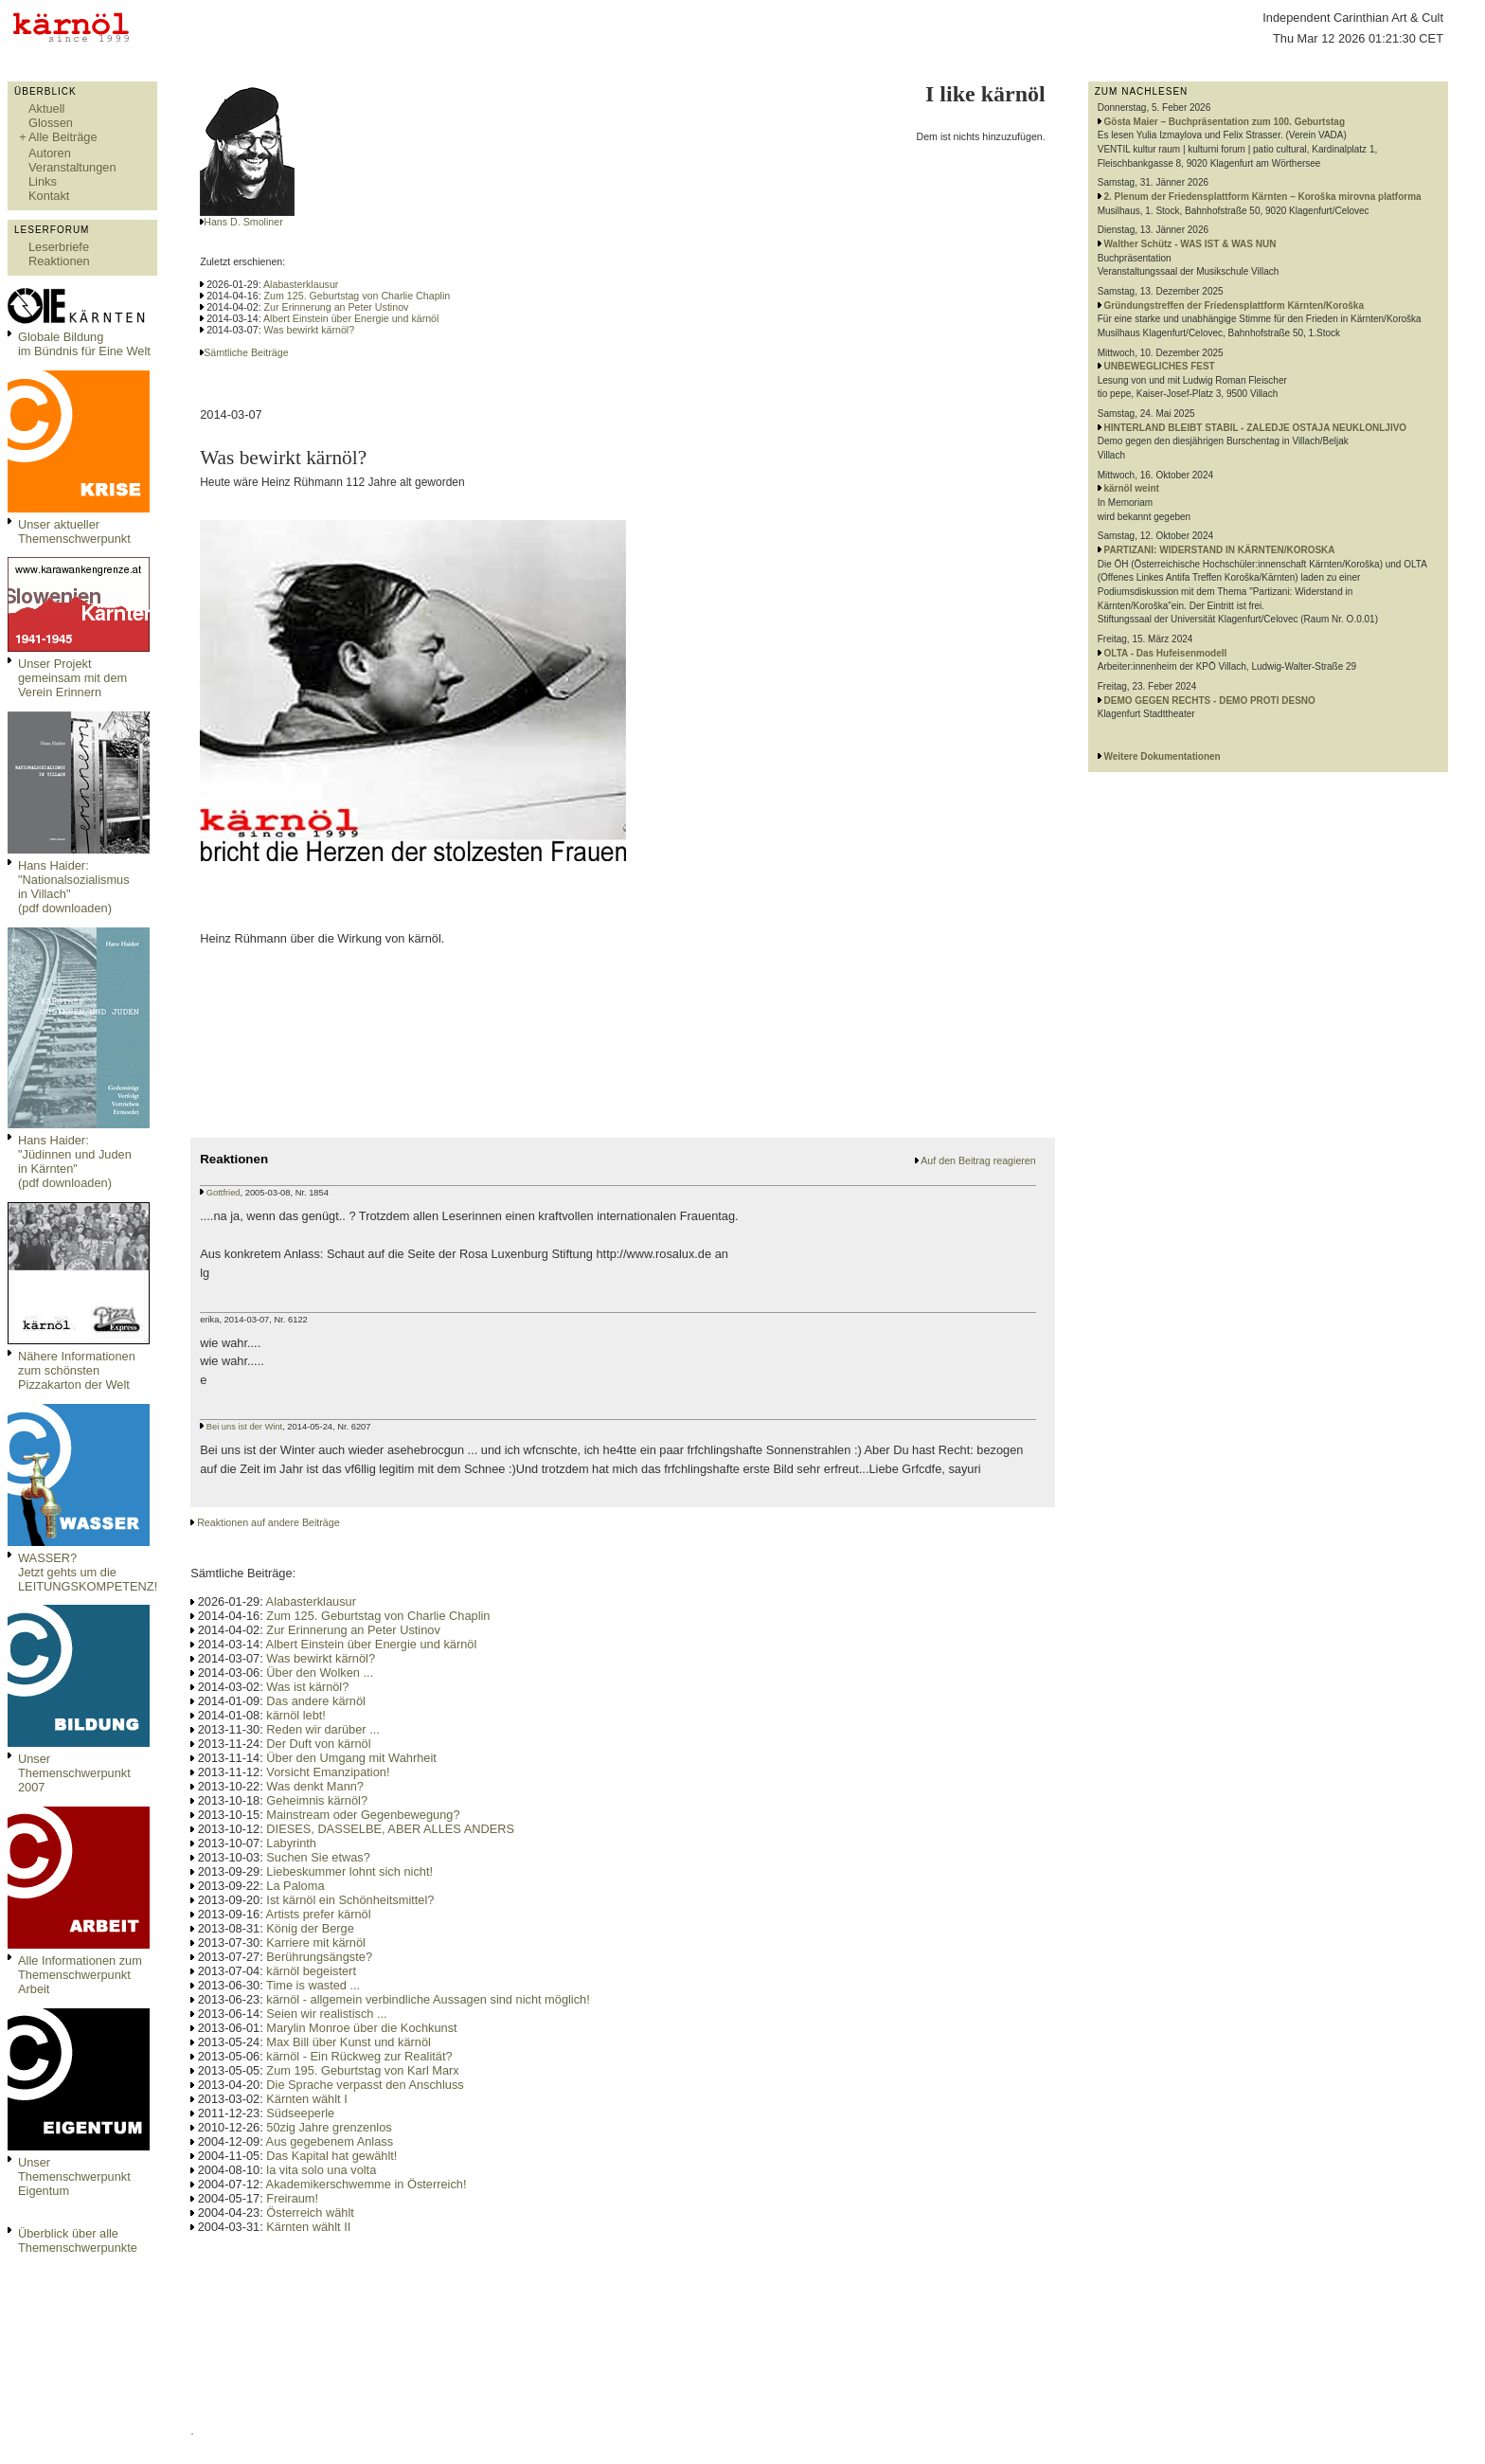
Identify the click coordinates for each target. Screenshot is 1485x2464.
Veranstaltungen (72, 167)
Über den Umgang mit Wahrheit (351, 1758)
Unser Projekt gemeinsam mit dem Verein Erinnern (72, 677)
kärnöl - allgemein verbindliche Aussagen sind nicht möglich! (427, 1999)
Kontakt (48, 196)
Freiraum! (292, 2198)
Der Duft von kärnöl (318, 1743)
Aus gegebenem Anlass (329, 2141)
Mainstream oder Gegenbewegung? (362, 1815)
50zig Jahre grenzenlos (328, 2127)
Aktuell (46, 108)
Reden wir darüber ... (323, 1729)
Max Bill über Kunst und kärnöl (348, 2042)
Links (42, 181)
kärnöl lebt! (296, 1715)
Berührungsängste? (319, 1957)
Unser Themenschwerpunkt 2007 (74, 1773)
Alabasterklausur (300, 284)
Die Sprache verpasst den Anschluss (364, 2084)
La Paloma (295, 1886)
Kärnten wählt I (306, 2099)
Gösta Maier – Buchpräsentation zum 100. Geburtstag (1225, 122)
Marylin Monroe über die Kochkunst (361, 2028)
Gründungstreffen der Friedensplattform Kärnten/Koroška (1234, 305)
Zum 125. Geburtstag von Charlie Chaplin (357, 295)
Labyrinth (291, 1843)
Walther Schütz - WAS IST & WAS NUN (1190, 244)
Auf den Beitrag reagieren (978, 1160)
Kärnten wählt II (308, 2227)
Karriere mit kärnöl (316, 1942)
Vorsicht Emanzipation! (327, 1772)
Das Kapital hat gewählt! (331, 2156)
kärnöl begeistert (311, 1971)
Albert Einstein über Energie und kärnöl (350, 318)
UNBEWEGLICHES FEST (1159, 366)
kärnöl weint (1131, 488)
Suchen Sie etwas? (318, 1857)
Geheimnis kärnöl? (316, 1800)
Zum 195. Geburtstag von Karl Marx (362, 2070)
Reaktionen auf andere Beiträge (268, 1522)
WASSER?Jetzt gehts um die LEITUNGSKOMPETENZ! (87, 1572)
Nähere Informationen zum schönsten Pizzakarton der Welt (76, 1370)
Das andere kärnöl (316, 1701)
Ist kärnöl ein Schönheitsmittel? (350, 1900)
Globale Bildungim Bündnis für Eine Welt (84, 344)
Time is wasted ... (313, 1985)
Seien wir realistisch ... (326, 2013)
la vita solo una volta (321, 2170)
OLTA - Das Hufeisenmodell (1165, 653)
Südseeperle (300, 2113)
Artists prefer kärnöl (318, 1914)
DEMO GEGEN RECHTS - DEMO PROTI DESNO (1209, 700)
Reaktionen (59, 261)
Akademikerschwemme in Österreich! (366, 2184)
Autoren (49, 153)
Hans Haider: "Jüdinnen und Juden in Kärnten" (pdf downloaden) (75, 1161)
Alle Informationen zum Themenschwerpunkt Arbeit (80, 1974)
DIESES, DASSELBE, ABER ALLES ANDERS (390, 1829)
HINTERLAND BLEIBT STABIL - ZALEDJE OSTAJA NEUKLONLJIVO (1255, 428)
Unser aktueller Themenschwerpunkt (74, 531)
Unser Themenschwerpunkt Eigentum (74, 2176)
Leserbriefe (58, 247)
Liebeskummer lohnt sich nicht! (349, 1871)
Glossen (50, 123)
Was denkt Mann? (315, 1786)
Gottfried (223, 1192)
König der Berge (309, 1928)
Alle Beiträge (63, 137)
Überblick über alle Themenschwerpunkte (77, 2240)
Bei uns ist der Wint (244, 1426)
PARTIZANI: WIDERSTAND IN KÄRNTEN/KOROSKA (1219, 550)
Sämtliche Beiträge (246, 352)
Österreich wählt (309, 2212)
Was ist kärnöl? (307, 1687)
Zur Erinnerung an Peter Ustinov (336, 307)
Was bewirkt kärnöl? (309, 329)
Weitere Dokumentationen (1162, 756)
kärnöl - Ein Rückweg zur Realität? (359, 2056)
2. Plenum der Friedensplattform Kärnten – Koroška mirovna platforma (1263, 196)
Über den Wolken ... (319, 1672)
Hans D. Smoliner (243, 221)
